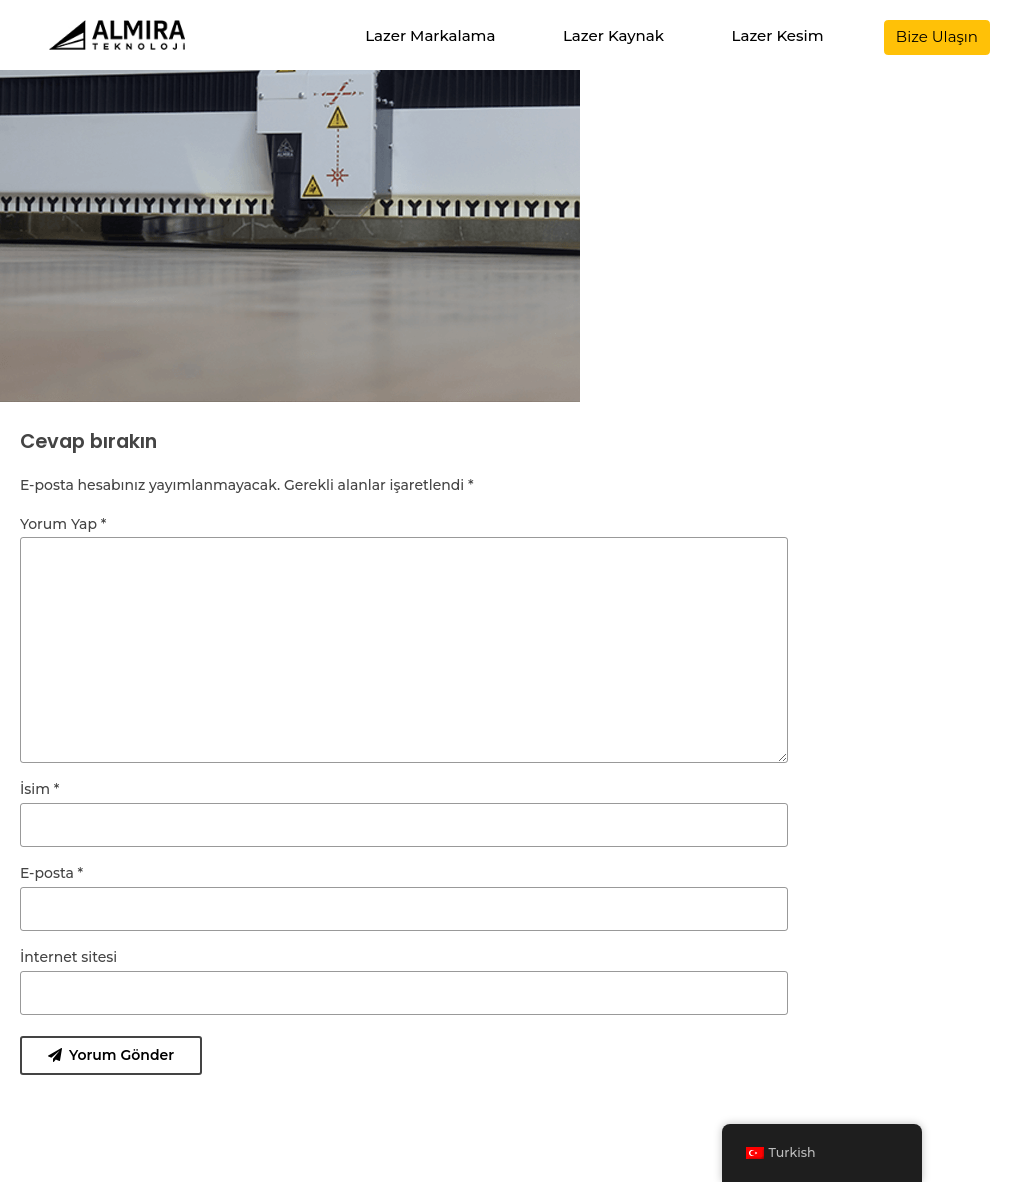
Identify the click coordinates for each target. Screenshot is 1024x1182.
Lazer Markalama (430, 35)
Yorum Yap (63, 524)
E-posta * (51, 873)
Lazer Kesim (778, 35)
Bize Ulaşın (937, 36)
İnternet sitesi (68, 957)
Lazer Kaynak (613, 35)
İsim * (39, 789)
